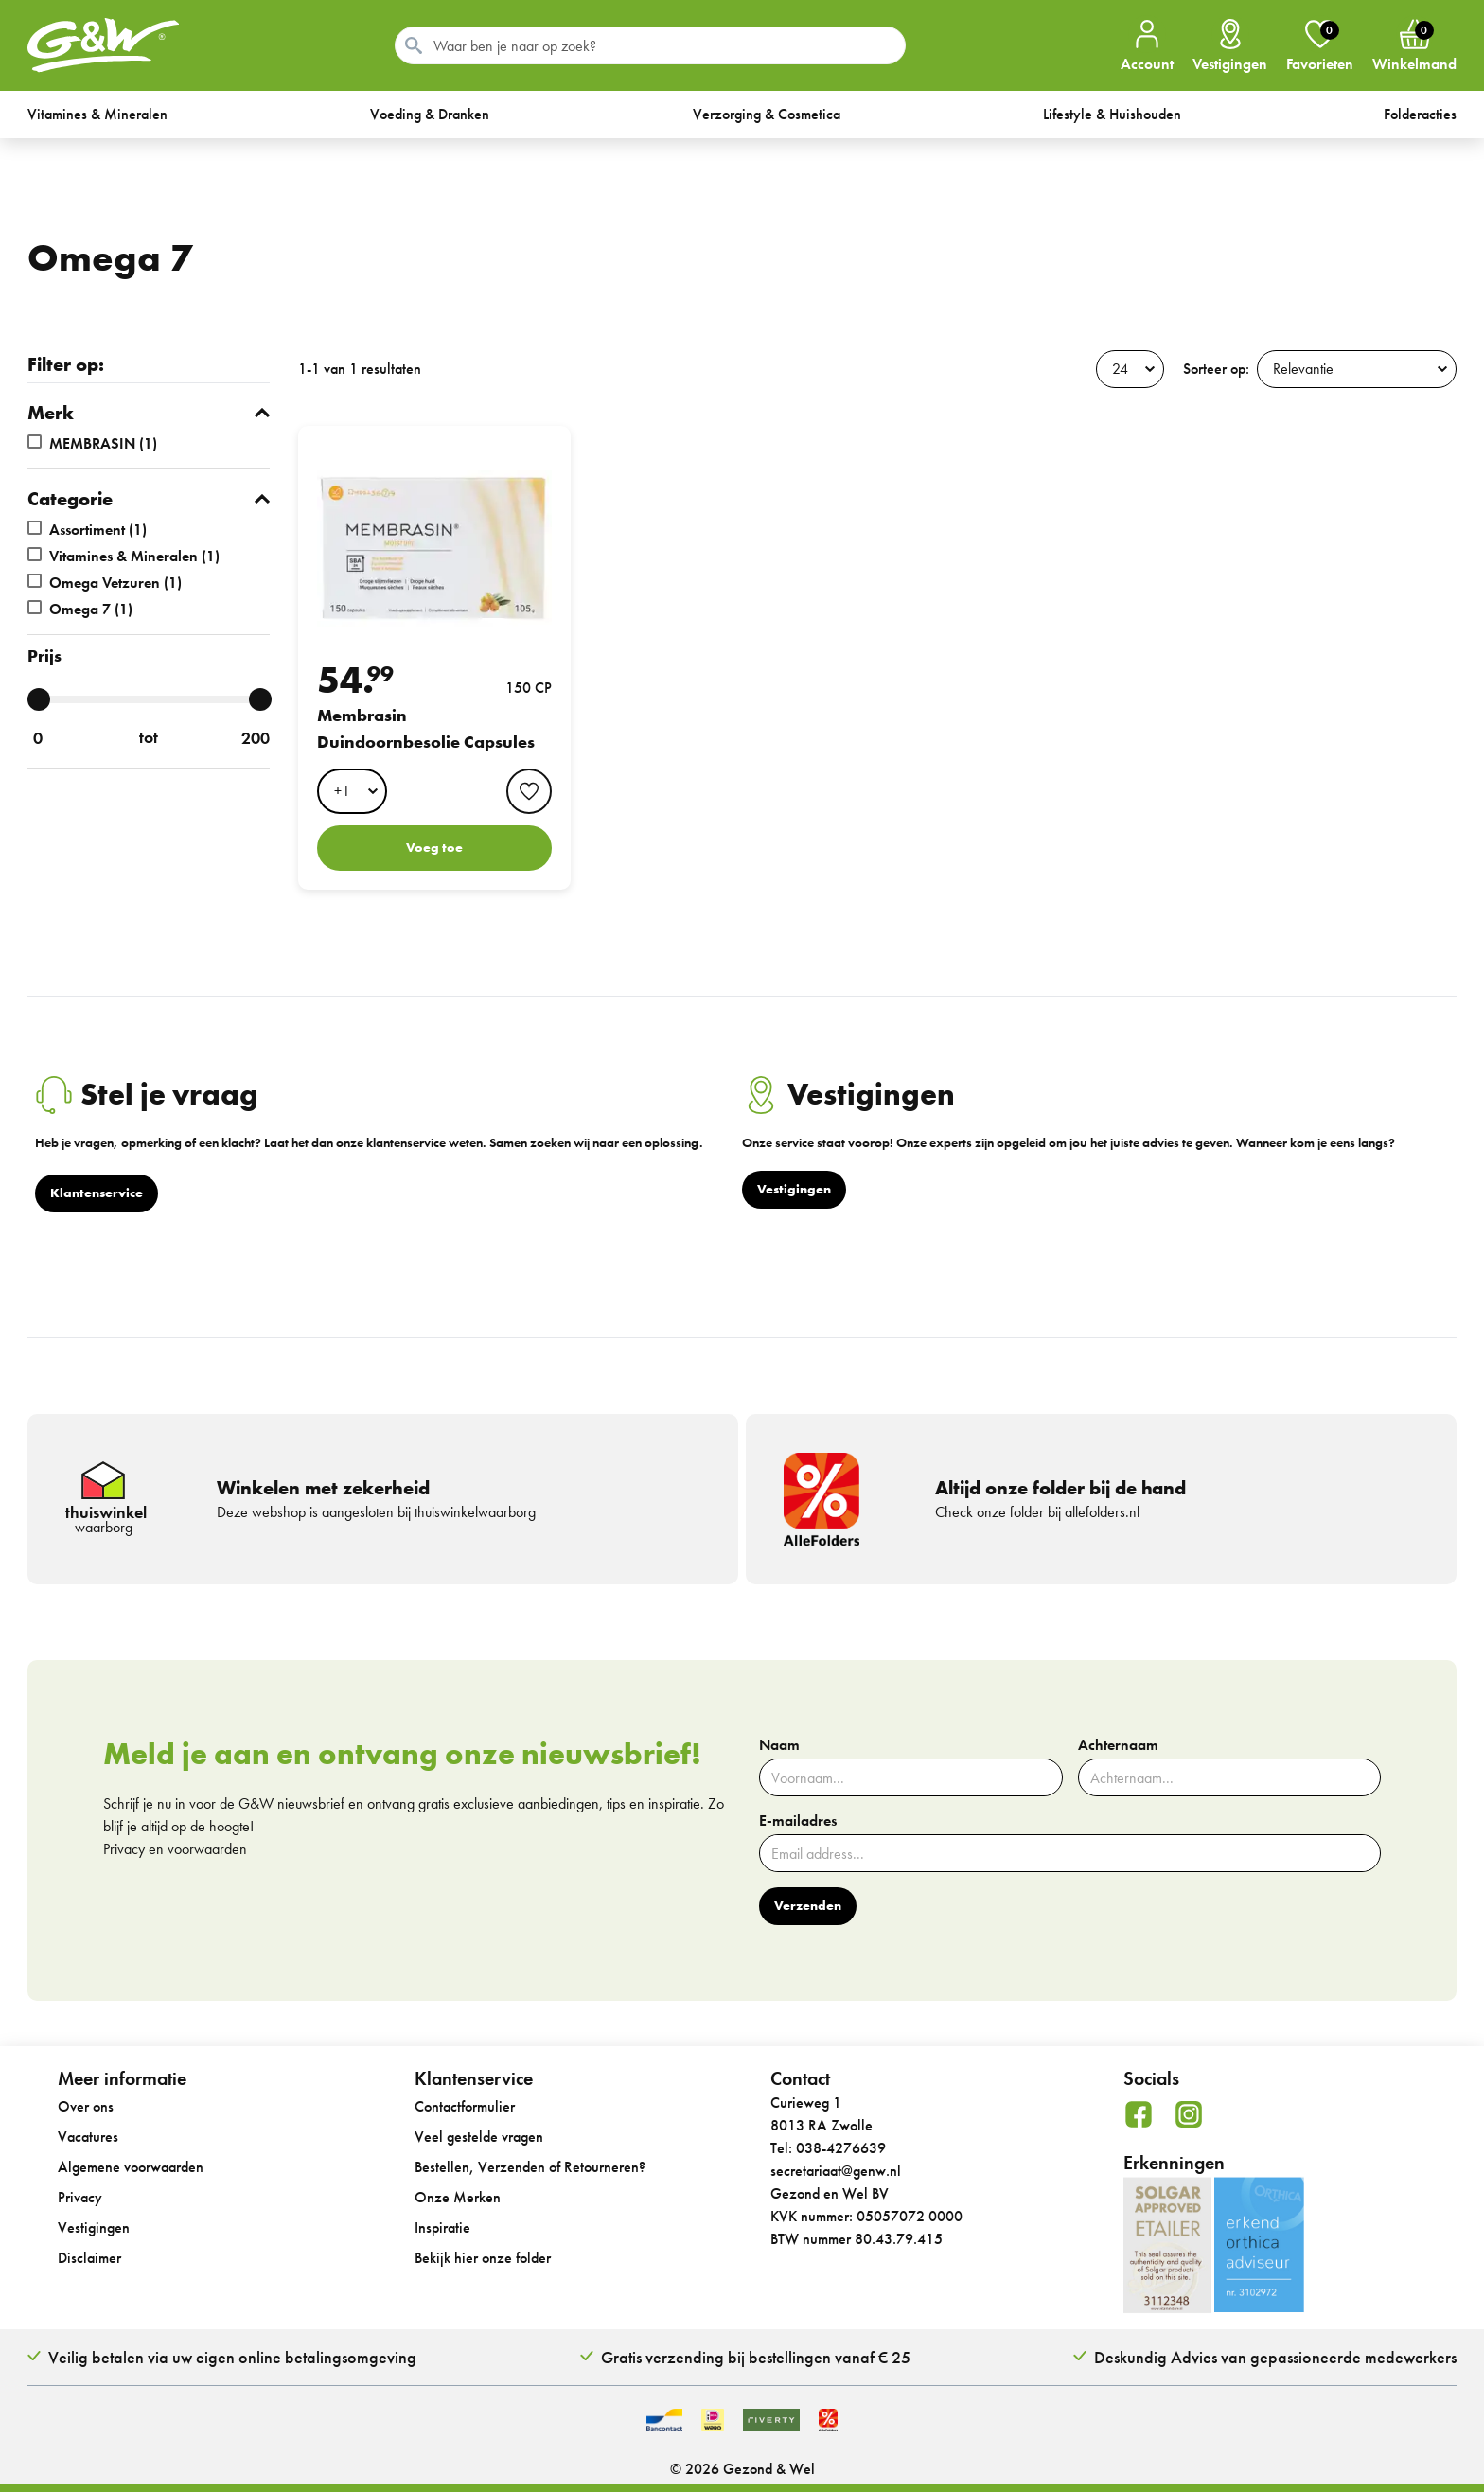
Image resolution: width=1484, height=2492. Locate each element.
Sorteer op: (1216, 369)
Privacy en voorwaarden (175, 1849)
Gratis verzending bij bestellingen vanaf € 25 (755, 2357)
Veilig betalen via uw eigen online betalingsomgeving (232, 2357)
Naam (779, 1745)
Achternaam (1118, 1745)
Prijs (44, 655)
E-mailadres (798, 1821)
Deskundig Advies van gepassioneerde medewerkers (1275, 2357)
